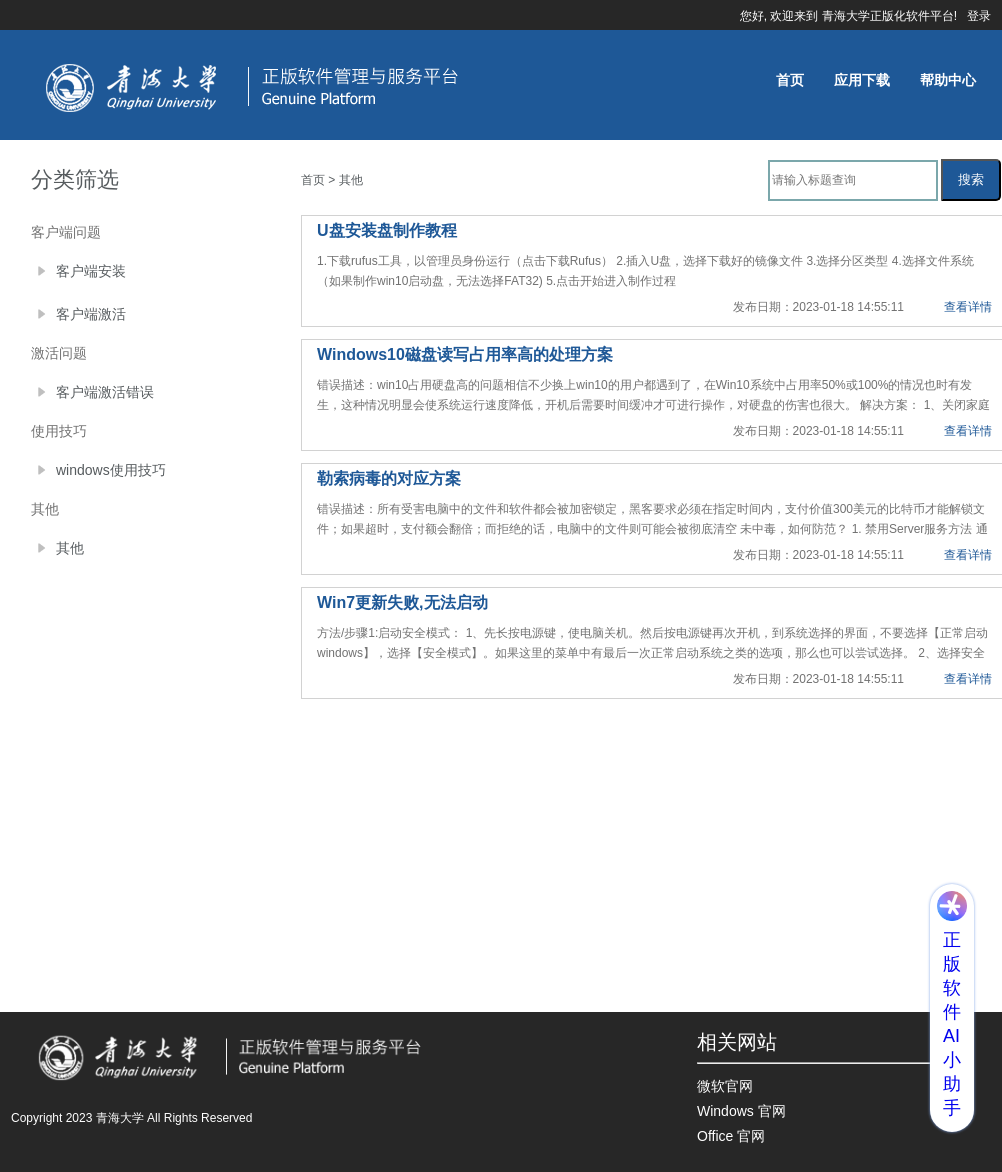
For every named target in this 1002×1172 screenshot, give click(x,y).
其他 (70, 548)
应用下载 (862, 80)
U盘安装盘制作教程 (387, 230)
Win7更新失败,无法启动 (402, 602)
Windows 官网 (741, 1111)
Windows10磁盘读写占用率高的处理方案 (465, 354)
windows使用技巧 (111, 470)
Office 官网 (731, 1136)
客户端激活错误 (105, 392)
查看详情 (968, 307)
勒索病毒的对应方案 (389, 478)
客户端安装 (91, 271)
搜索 (971, 179)
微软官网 (725, 1086)
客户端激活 (91, 314)
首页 (790, 80)
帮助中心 (948, 80)
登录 (979, 16)
